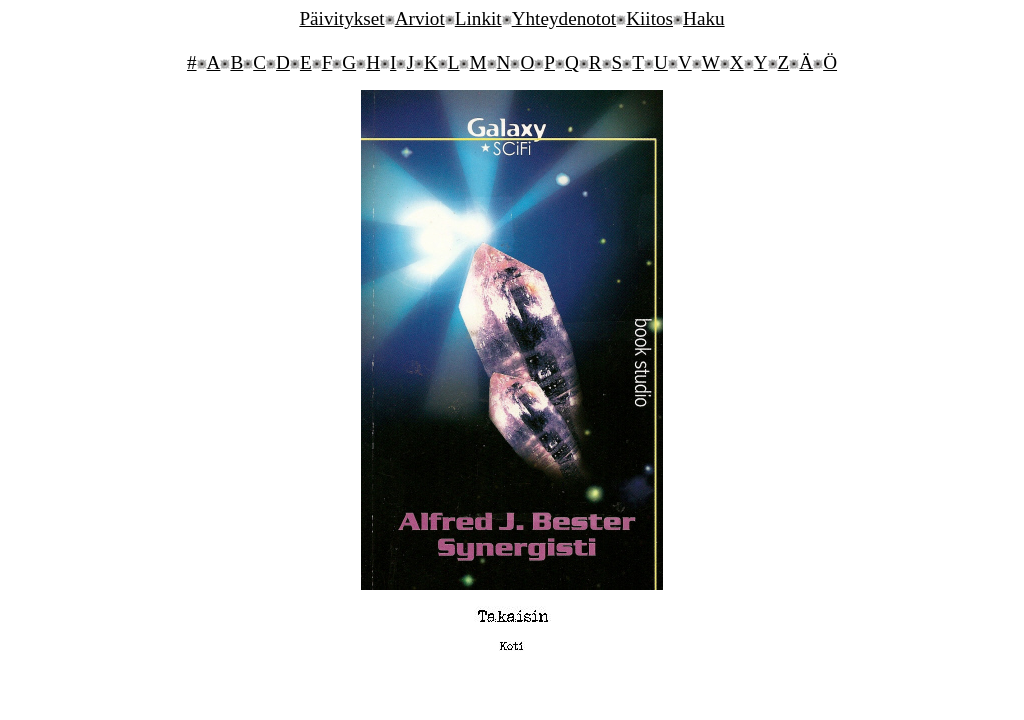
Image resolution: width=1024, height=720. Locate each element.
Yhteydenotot (564, 18)
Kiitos (649, 18)
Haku (704, 18)
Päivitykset (341, 18)
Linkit (478, 18)
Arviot (420, 18)
